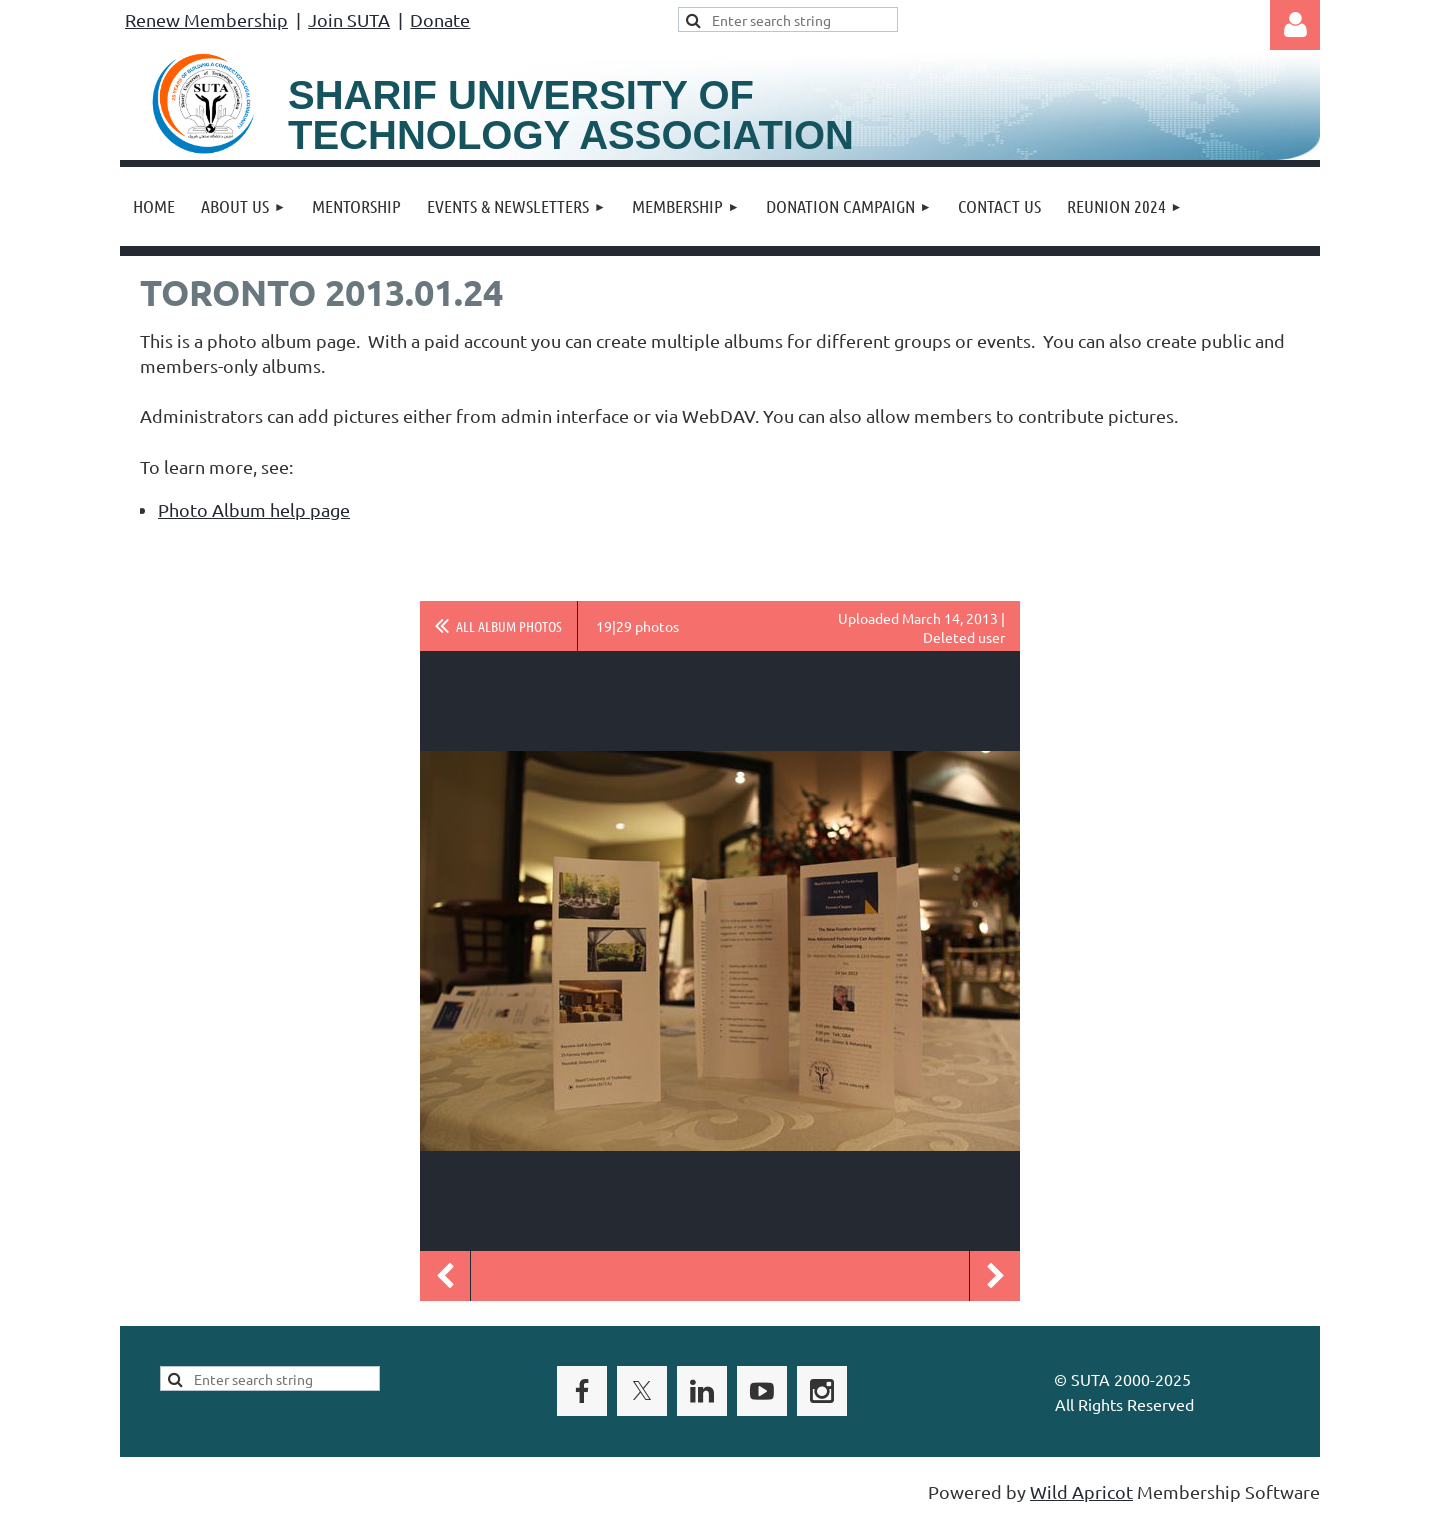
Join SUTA (349, 19)
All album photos (509, 626)
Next (995, 1276)
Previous (445, 1276)
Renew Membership (206, 19)
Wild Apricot (1081, 1491)
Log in (1295, 25)
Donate (440, 19)
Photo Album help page (254, 509)
